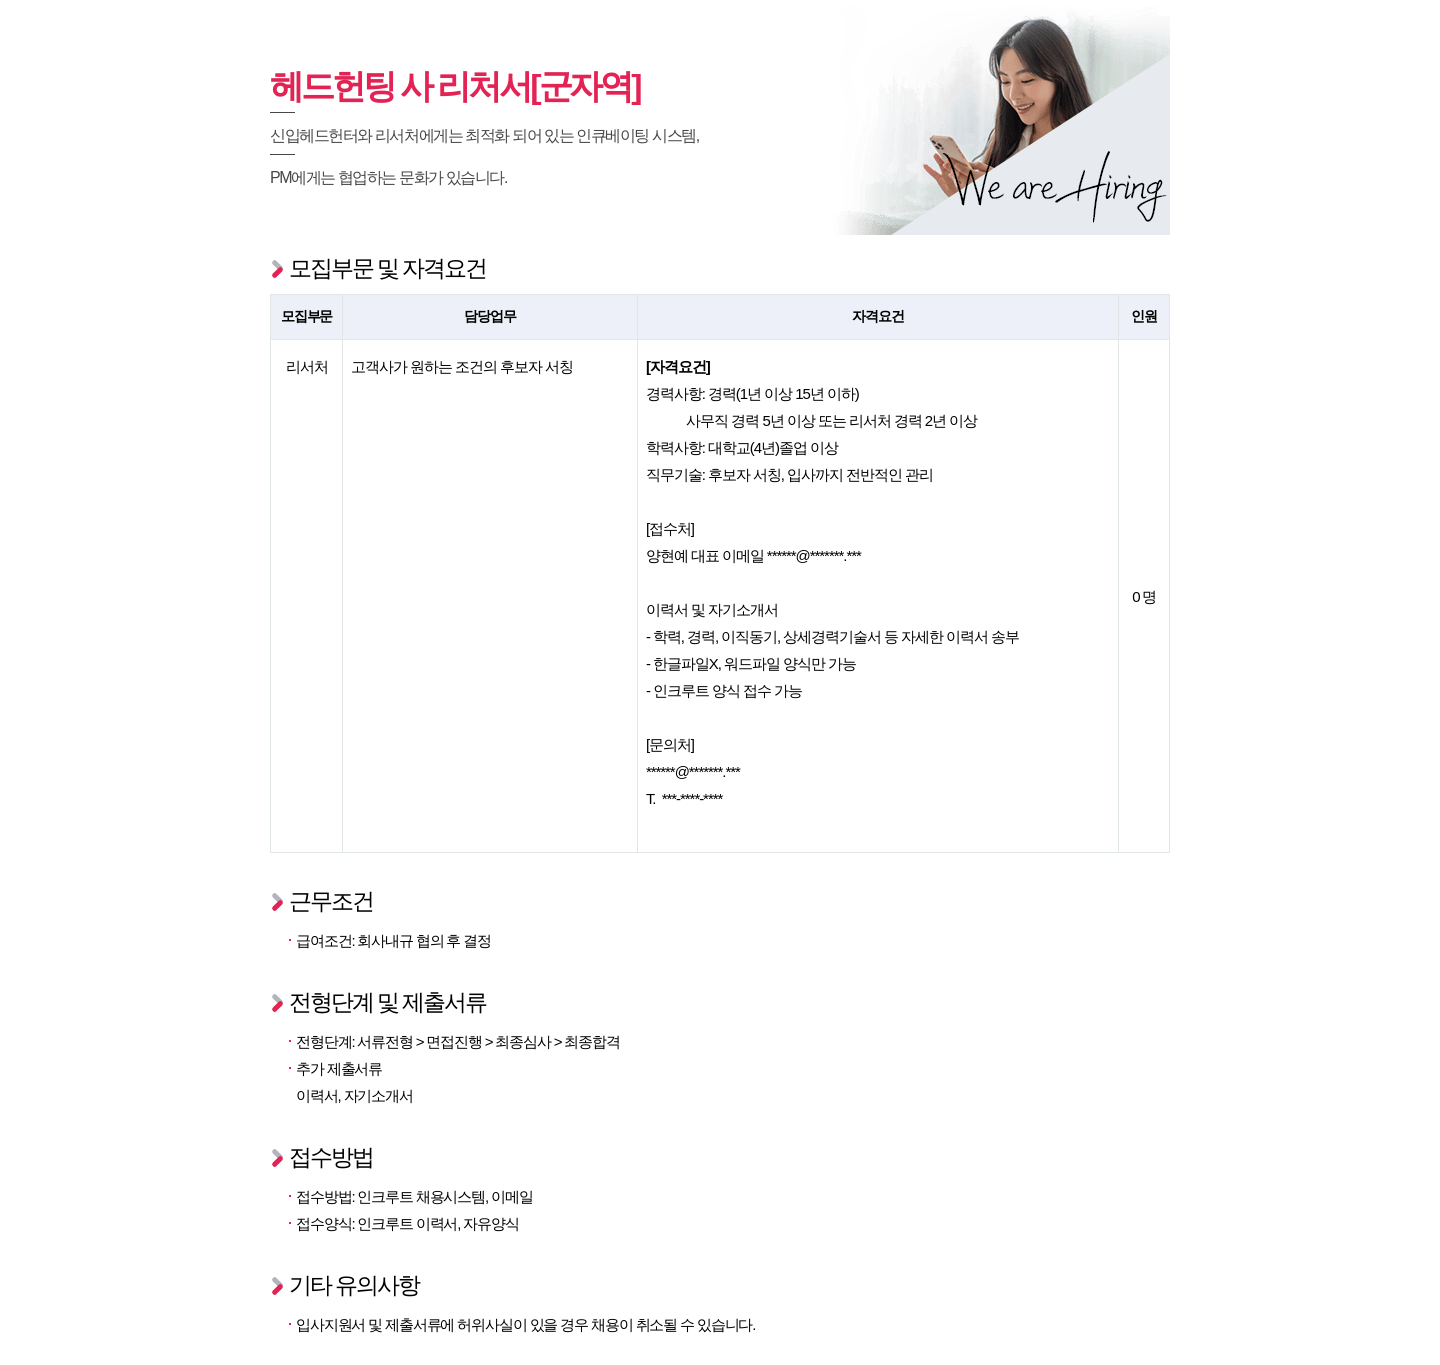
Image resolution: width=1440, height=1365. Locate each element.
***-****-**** (692, 798)
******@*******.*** (814, 555)
